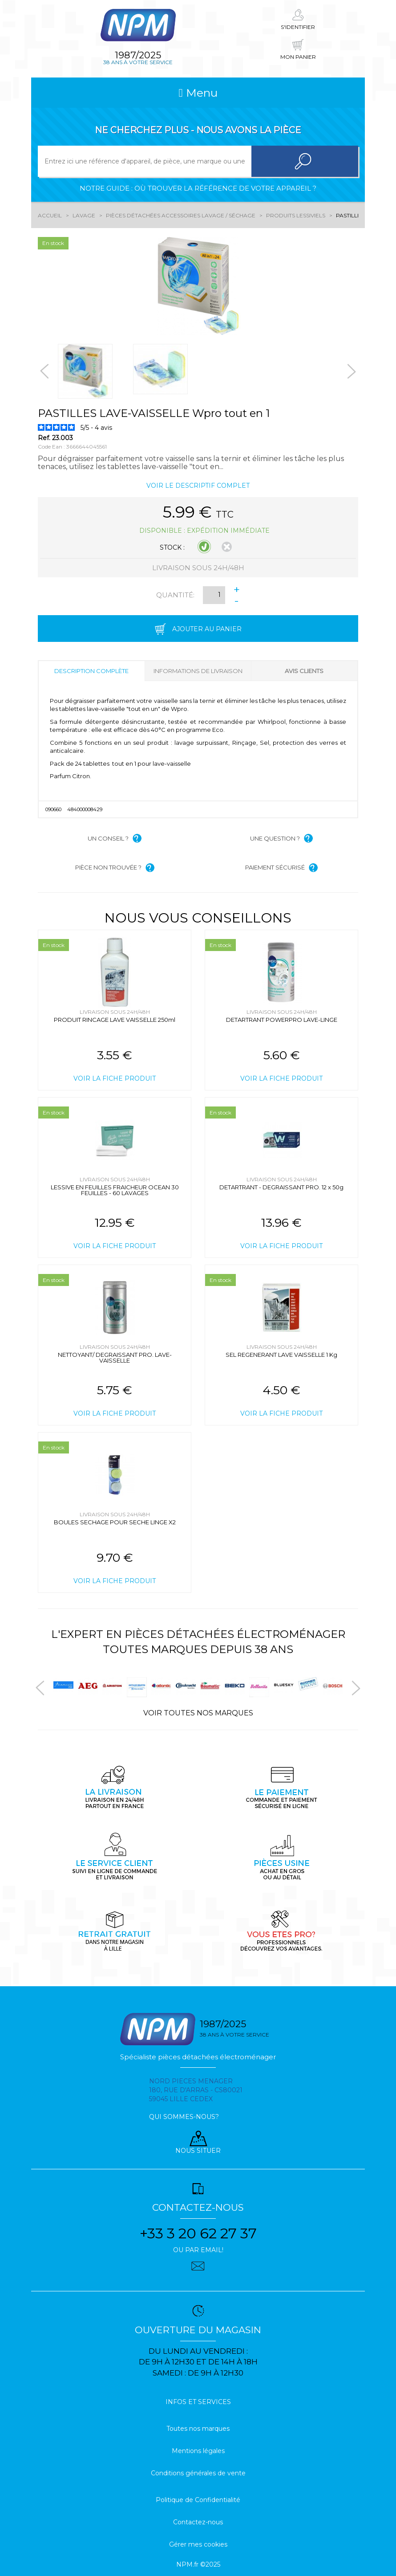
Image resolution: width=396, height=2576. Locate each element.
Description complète (91, 670)
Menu (197, 92)
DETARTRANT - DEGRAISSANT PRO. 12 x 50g (281, 1187)
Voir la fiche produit (114, 1078)
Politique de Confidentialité (198, 2500)
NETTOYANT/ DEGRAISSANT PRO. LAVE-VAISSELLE (115, 1357)
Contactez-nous (198, 2522)
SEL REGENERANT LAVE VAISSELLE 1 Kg (281, 1354)
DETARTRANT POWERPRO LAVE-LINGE (281, 1019)
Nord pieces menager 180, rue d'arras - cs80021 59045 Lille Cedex (195, 2090)
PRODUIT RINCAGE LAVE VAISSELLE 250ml (114, 1019)
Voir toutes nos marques (198, 1713)
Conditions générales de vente (198, 2473)
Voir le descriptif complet (198, 486)
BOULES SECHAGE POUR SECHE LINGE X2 (115, 1522)
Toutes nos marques (198, 2429)
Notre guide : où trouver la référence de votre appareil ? (198, 188)
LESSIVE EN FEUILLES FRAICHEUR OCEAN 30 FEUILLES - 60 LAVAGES (115, 1190)
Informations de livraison (198, 670)
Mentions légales (198, 2451)
